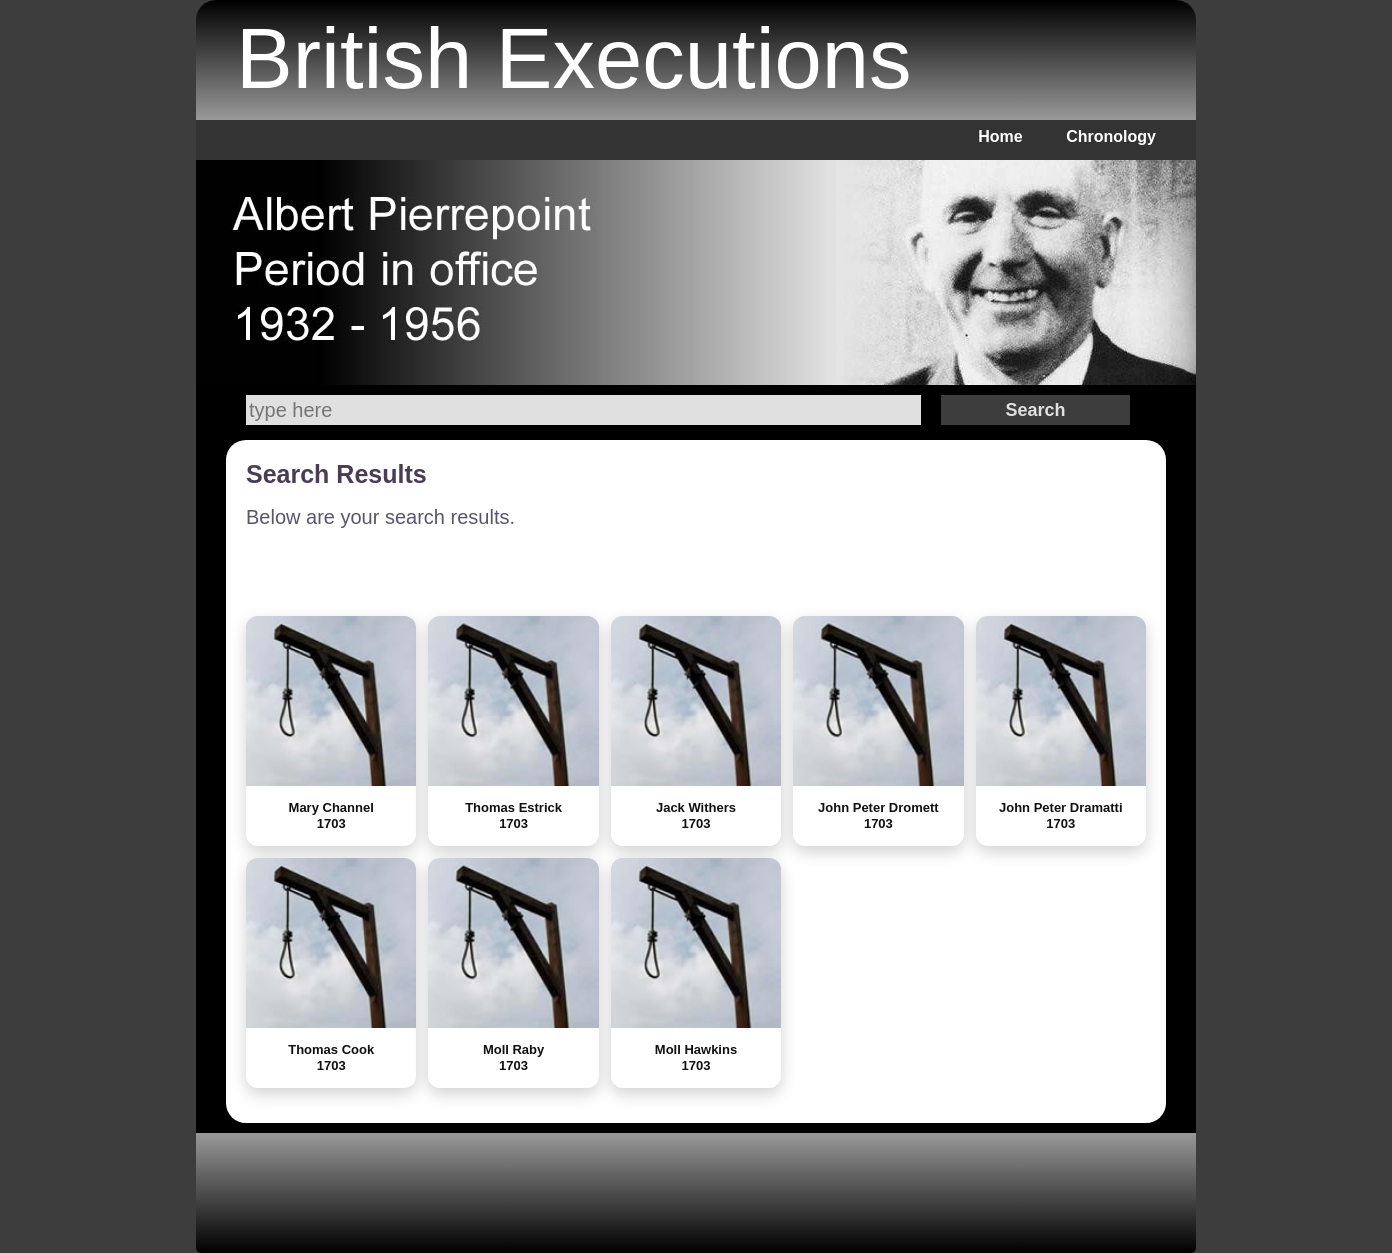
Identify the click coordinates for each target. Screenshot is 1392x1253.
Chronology (1111, 136)
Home (1000, 136)
